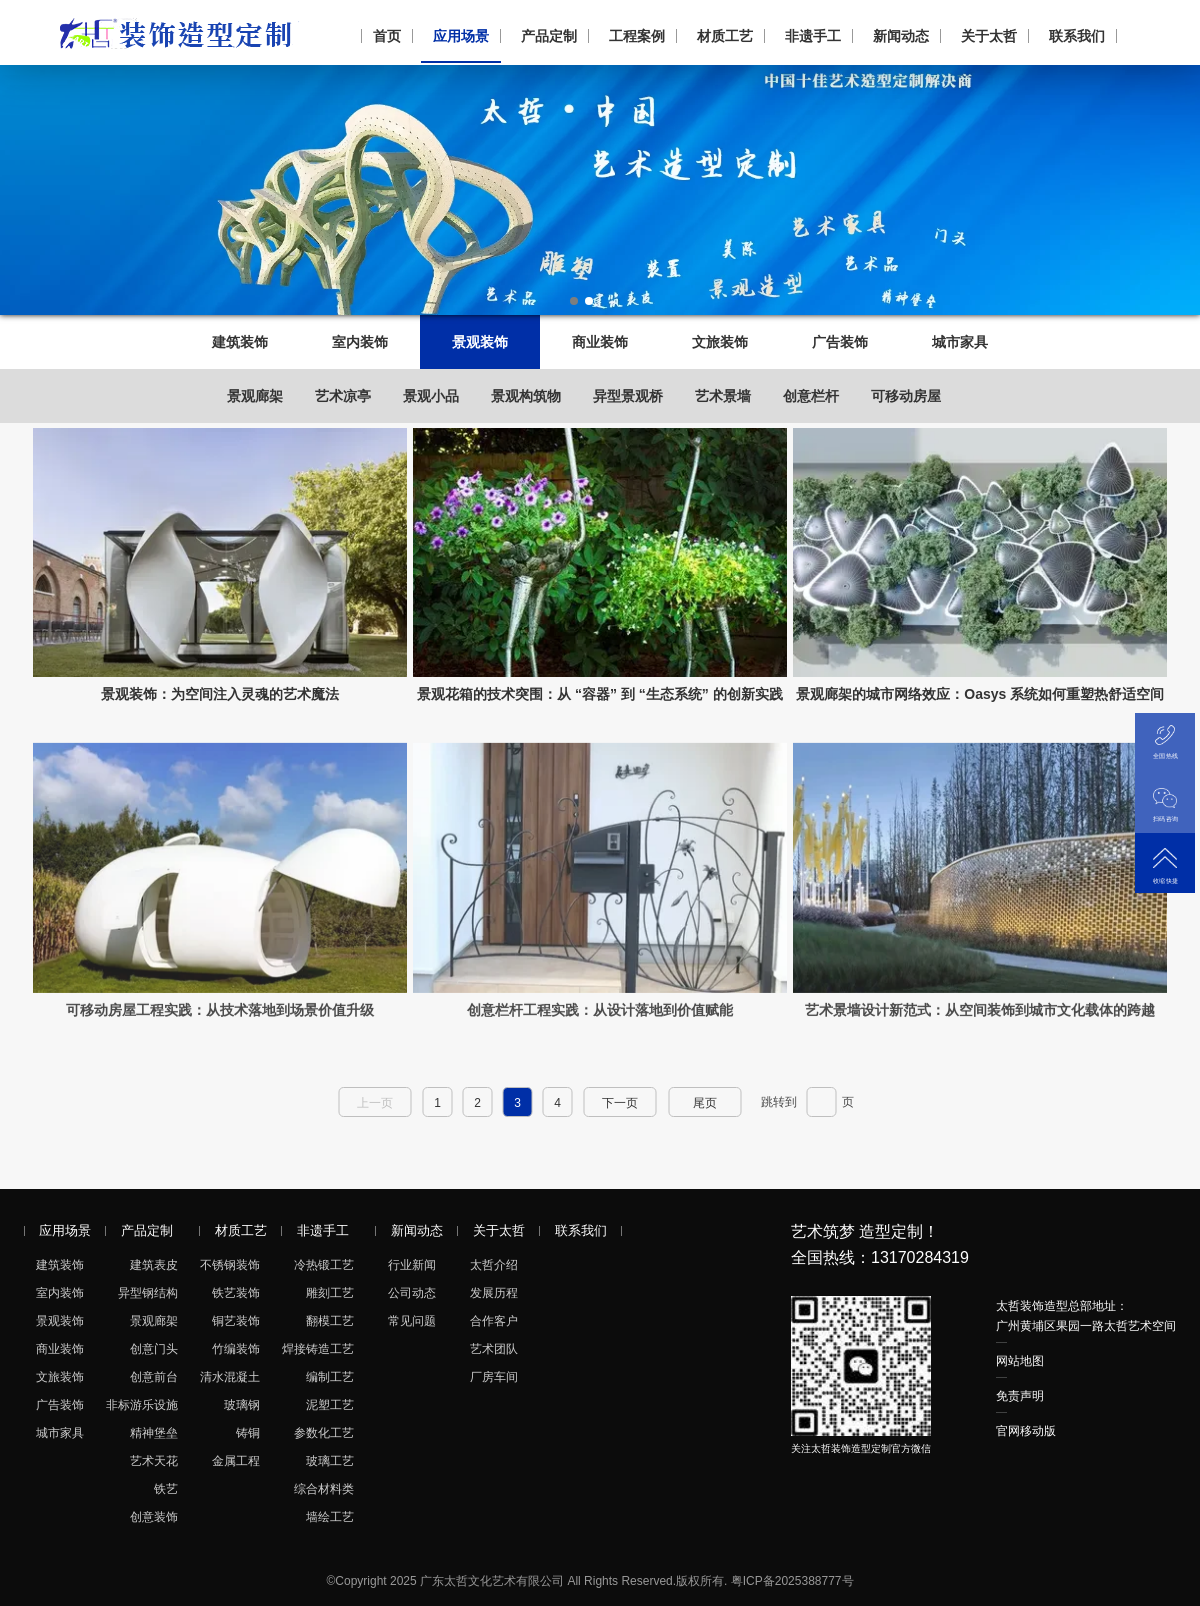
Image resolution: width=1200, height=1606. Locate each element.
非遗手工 (813, 36)
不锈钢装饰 (230, 1265)
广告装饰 (840, 342)
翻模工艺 (330, 1321)
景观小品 (431, 396)
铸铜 (248, 1433)
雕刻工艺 (330, 1293)
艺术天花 (154, 1461)
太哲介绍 (494, 1265)
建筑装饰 (240, 342)
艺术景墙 (723, 396)
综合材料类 (324, 1489)
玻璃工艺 (330, 1461)
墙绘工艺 (330, 1517)
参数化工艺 (324, 1433)
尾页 (705, 1103)
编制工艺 (330, 1377)
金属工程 (236, 1461)
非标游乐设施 (142, 1405)
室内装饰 (360, 342)
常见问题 (412, 1321)
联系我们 (1077, 36)
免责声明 (1020, 1396)
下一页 (620, 1103)
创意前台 (154, 1377)
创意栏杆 (811, 396)
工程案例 (637, 36)
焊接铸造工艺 (318, 1349)
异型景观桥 (628, 396)
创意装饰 (154, 1517)
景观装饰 (480, 342)
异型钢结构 (148, 1293)
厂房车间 (494, 1377)
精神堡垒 (154, 1433)
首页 (387, 36)
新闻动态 (901, 36)
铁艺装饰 (236, 1293)
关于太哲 (989, 36)
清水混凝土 (230, 1377)
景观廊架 (255, 396)
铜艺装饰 (236, 1321)
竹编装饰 (236, 1349)
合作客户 (494, 1321)
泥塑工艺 (330, 1405)
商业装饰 (600, 342)
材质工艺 (725, 36)
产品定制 (549, 36)
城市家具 (960, 342)
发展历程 (494, 1293)
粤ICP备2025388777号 (792, 1581)
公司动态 (412, 1293)
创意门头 (154, 1349)
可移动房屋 (906, 396)
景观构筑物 (526, 396)
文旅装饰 (720, 342)
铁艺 (166, 1489)
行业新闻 (412, 1265)
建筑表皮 (154, 1265)
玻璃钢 (242, 1405)
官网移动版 (1026, 1431)
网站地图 (1020, 1361)
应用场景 (461, 36)
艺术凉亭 (343, 396)
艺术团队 (494, 1349)
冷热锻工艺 (324, 1265)
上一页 (375, 1103)
